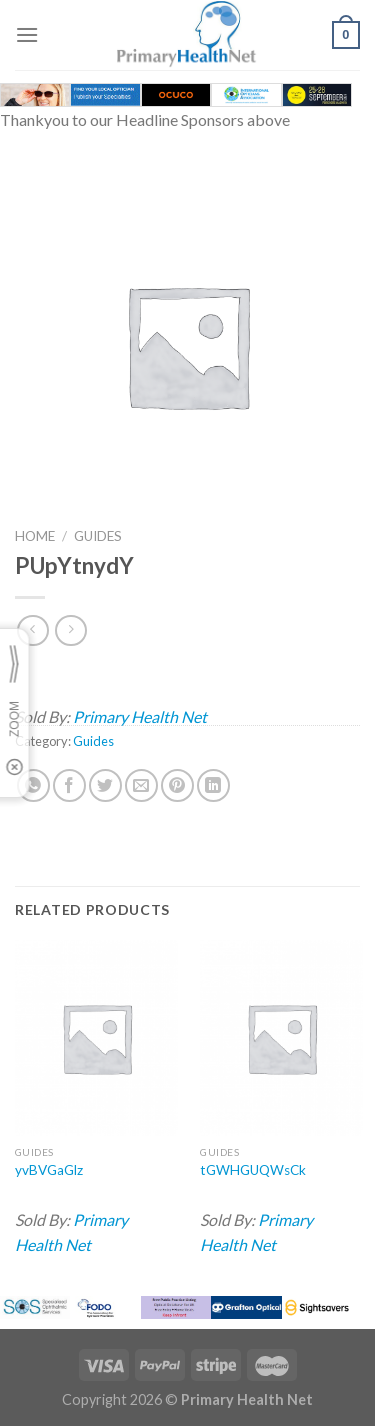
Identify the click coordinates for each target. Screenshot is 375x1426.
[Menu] (27, 34)
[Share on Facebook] (69, 785)
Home (35, 536)
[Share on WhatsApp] (33, 785)
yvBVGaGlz (49, 1170)
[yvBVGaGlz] (96, 1037)
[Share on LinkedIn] (213, 785)
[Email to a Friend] (141, 785)
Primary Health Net (140, 716)
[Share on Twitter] (105, 785)
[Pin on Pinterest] (177, 785)
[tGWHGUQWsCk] (281, 1037)
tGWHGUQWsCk (253, 1170)
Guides (98, 536)
